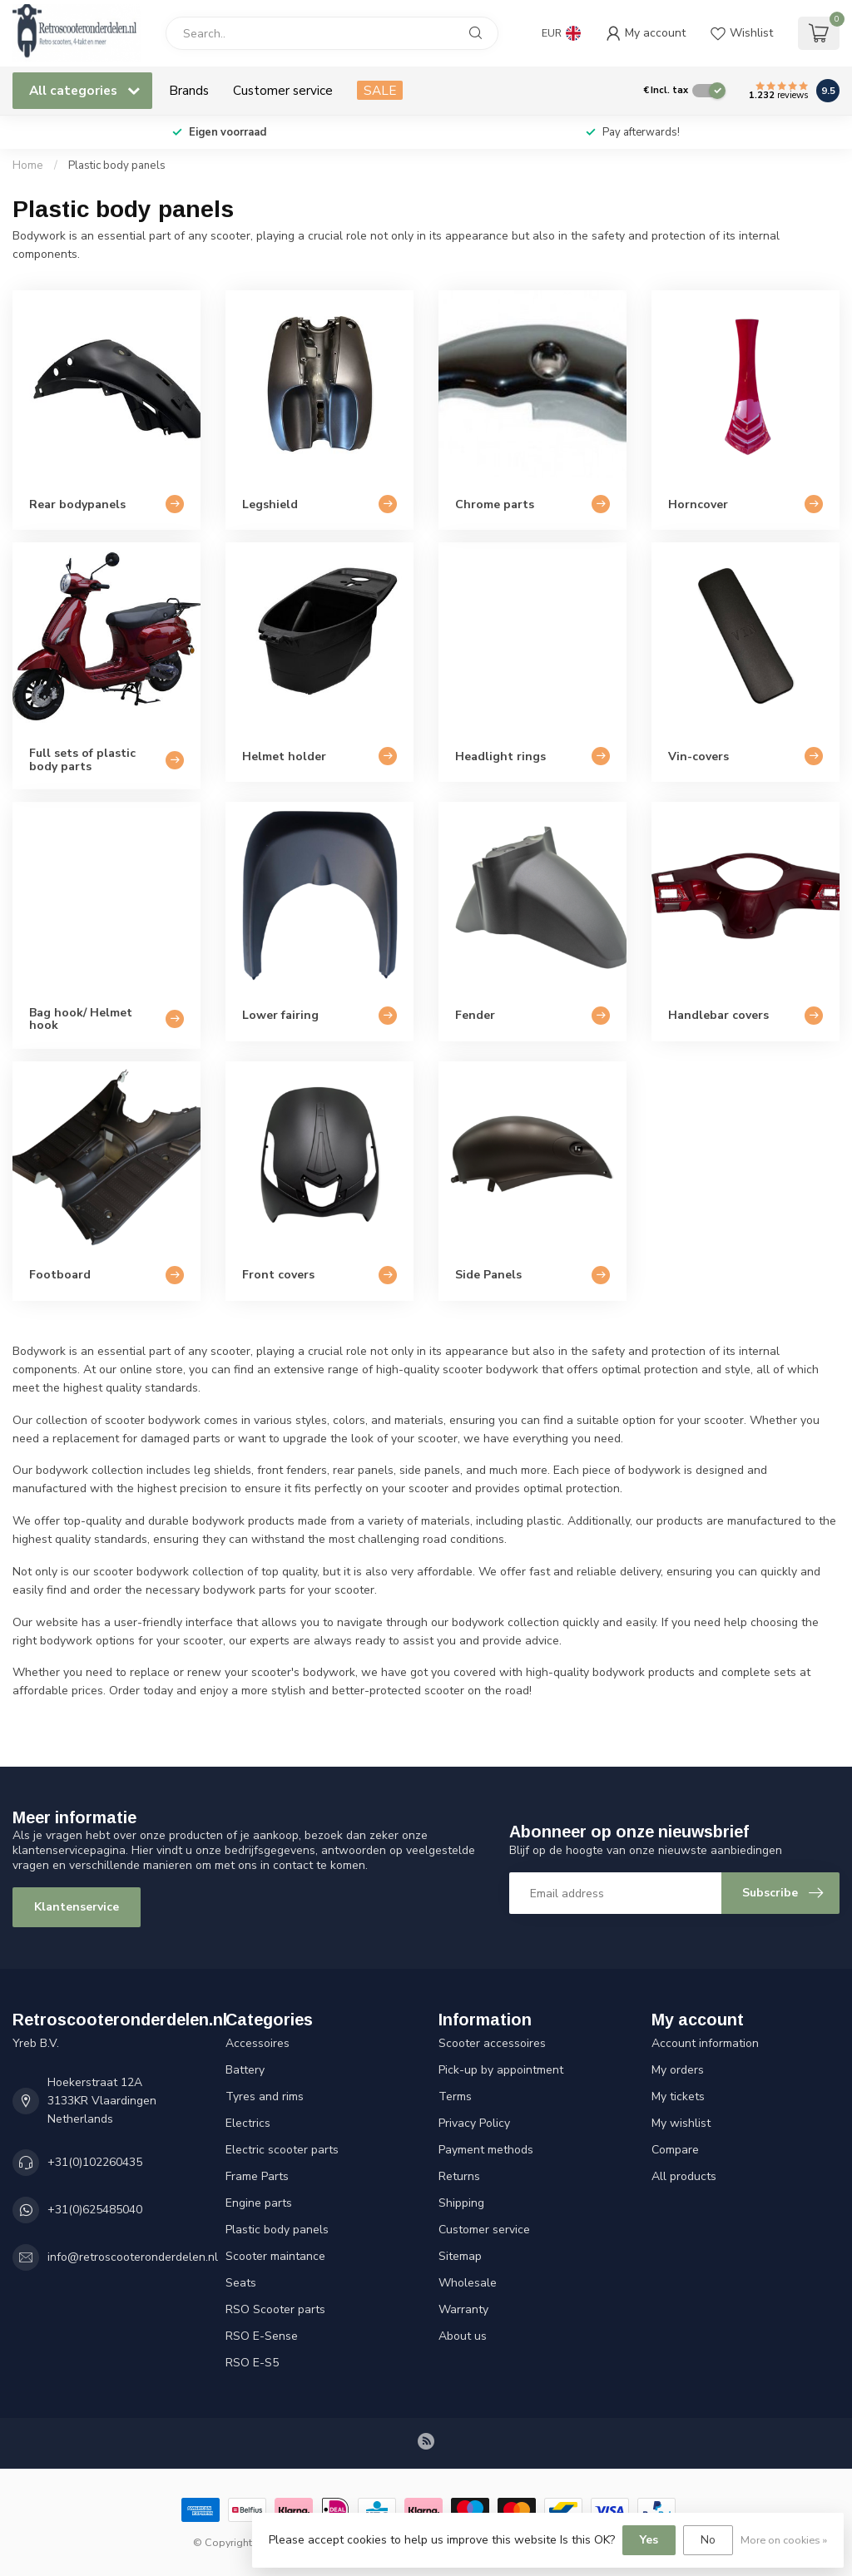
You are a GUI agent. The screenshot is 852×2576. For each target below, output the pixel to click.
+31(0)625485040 (94, 2210)
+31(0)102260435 (94, 2162)
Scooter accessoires (492, 2043)
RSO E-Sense (261, 2336)
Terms (455, 2096)
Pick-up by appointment (500, 2070)
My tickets (678, 2096)
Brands (189, 90)
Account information (705, 2043)
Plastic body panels (117, 165)
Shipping (461, 2203)
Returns (459, 2176)
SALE (380, 90)
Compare (675, 2150)
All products (683, 2176)
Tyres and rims (264, 2096)
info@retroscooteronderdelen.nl (132, 2257)
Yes (649, 2540)
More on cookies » (784, 2540)
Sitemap (460, 2256)
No (708, 2540)
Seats (240, 2283)
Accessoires (257, 2043)
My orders (677, 2070)
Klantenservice (76, 1907)
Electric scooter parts (282, 2150)
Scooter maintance (275, 2256)
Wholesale (467, 2283)
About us (462, 2336)
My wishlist (681, 2123)
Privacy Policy (474, 2123)
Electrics (247, 2123)
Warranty (463, 2309)
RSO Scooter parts (275, 2309)
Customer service (283, 90)
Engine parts (258, 2203)
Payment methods (485, 2150)
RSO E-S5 (252, 2363)
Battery (245, 2070)
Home (27, 165)
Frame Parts (257, 2176)
